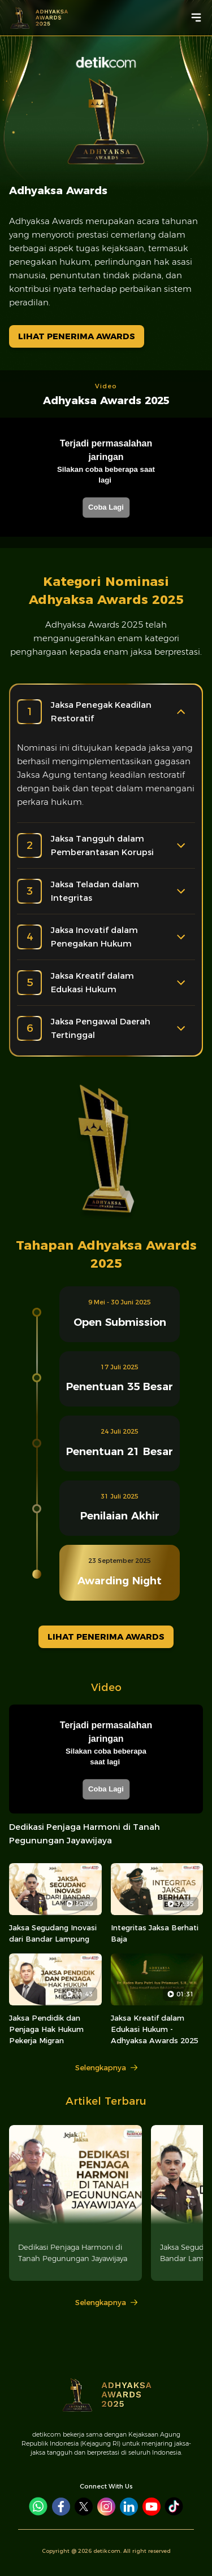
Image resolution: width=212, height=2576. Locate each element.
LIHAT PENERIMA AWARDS (76, 336)
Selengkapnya (106, 2067)
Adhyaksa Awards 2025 (106, 400)
